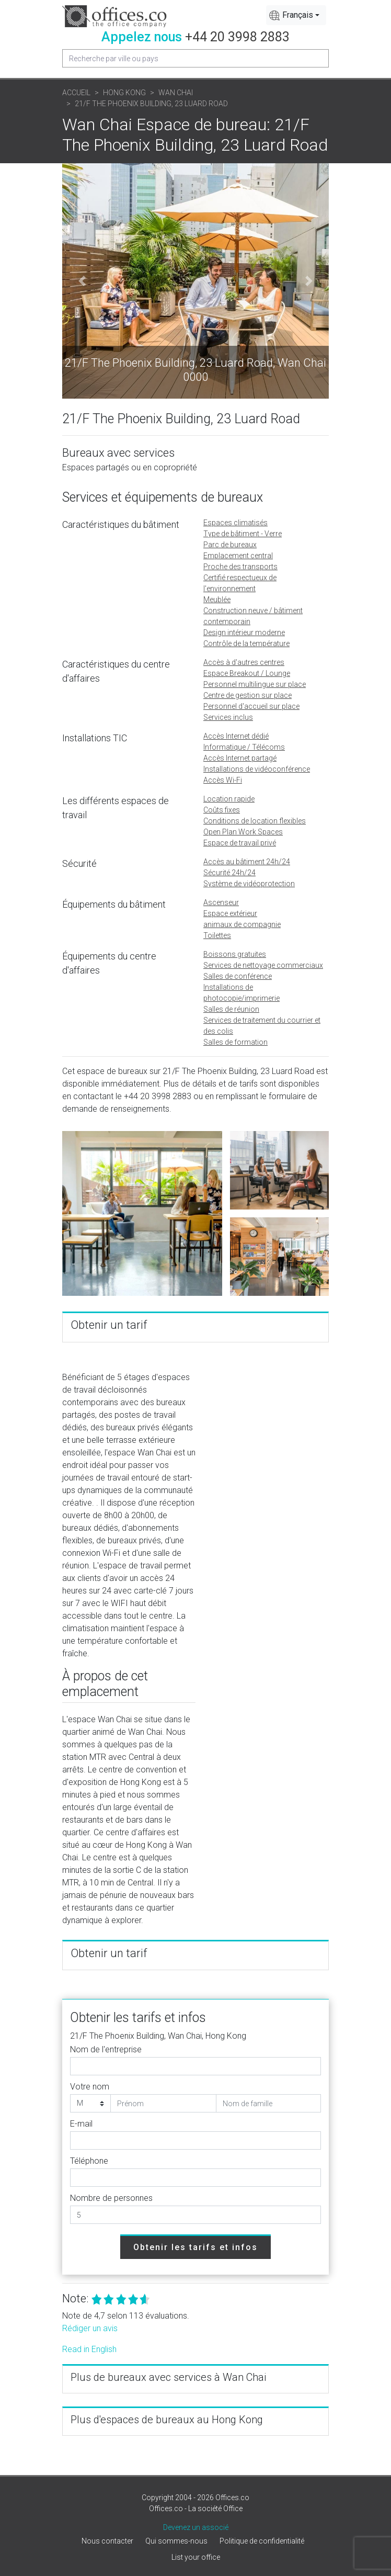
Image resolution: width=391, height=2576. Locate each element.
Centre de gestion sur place (247, 695)
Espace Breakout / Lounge (246, 673)
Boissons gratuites (234, 954)
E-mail (81, 2124)
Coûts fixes (221, 810)
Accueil (76, 92)
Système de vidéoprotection (249, 883)
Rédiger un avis (90, 2328)
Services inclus (228, 717)
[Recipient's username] (195, 58)
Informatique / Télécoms (244, 747)
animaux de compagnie (242, 924)
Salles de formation (235, 1042)
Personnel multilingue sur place (254, 684)
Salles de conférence (237, 976)
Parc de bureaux (230, 544)
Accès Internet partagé (240, 758)
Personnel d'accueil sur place (251, 706)
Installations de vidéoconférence (256, 769)
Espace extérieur (230, 913)
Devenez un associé (195, 2527)
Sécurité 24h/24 (229, 872)
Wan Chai (175, 92)
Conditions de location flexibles (254, 821)
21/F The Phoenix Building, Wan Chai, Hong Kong (158, 2036)
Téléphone (89, 2161)
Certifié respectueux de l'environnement (240, 583)
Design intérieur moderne (244, 632)
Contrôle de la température (246, 643)
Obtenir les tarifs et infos (195, 2247)
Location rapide (229, 799)
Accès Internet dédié (236, 736)
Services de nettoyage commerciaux (263, 965)
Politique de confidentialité (262, 2541)
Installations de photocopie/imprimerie (241, 992)
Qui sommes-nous (176, 2541)
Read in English (89, 2349)
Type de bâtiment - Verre (242, 533)
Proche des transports (240, 566)
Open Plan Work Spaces (243, 832)
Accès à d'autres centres (243, 662)
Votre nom (89, 2087)
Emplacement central (238, 555)
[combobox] (296, 15)
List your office (195, 2557)
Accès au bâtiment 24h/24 (246, 861)
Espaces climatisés (235, 522)
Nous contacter (107, 2541)
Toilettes (217, 935)
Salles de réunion (231, 1009)
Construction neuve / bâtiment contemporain (253, 616)
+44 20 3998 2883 (237, 36)
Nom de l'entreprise (106, 2049)
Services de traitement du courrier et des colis (261, 1025)
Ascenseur (221, 902)
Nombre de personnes (111, 2198)
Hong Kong (124, 92)
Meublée (217, 599)
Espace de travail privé (239, 843)
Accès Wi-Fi (222, 780)
